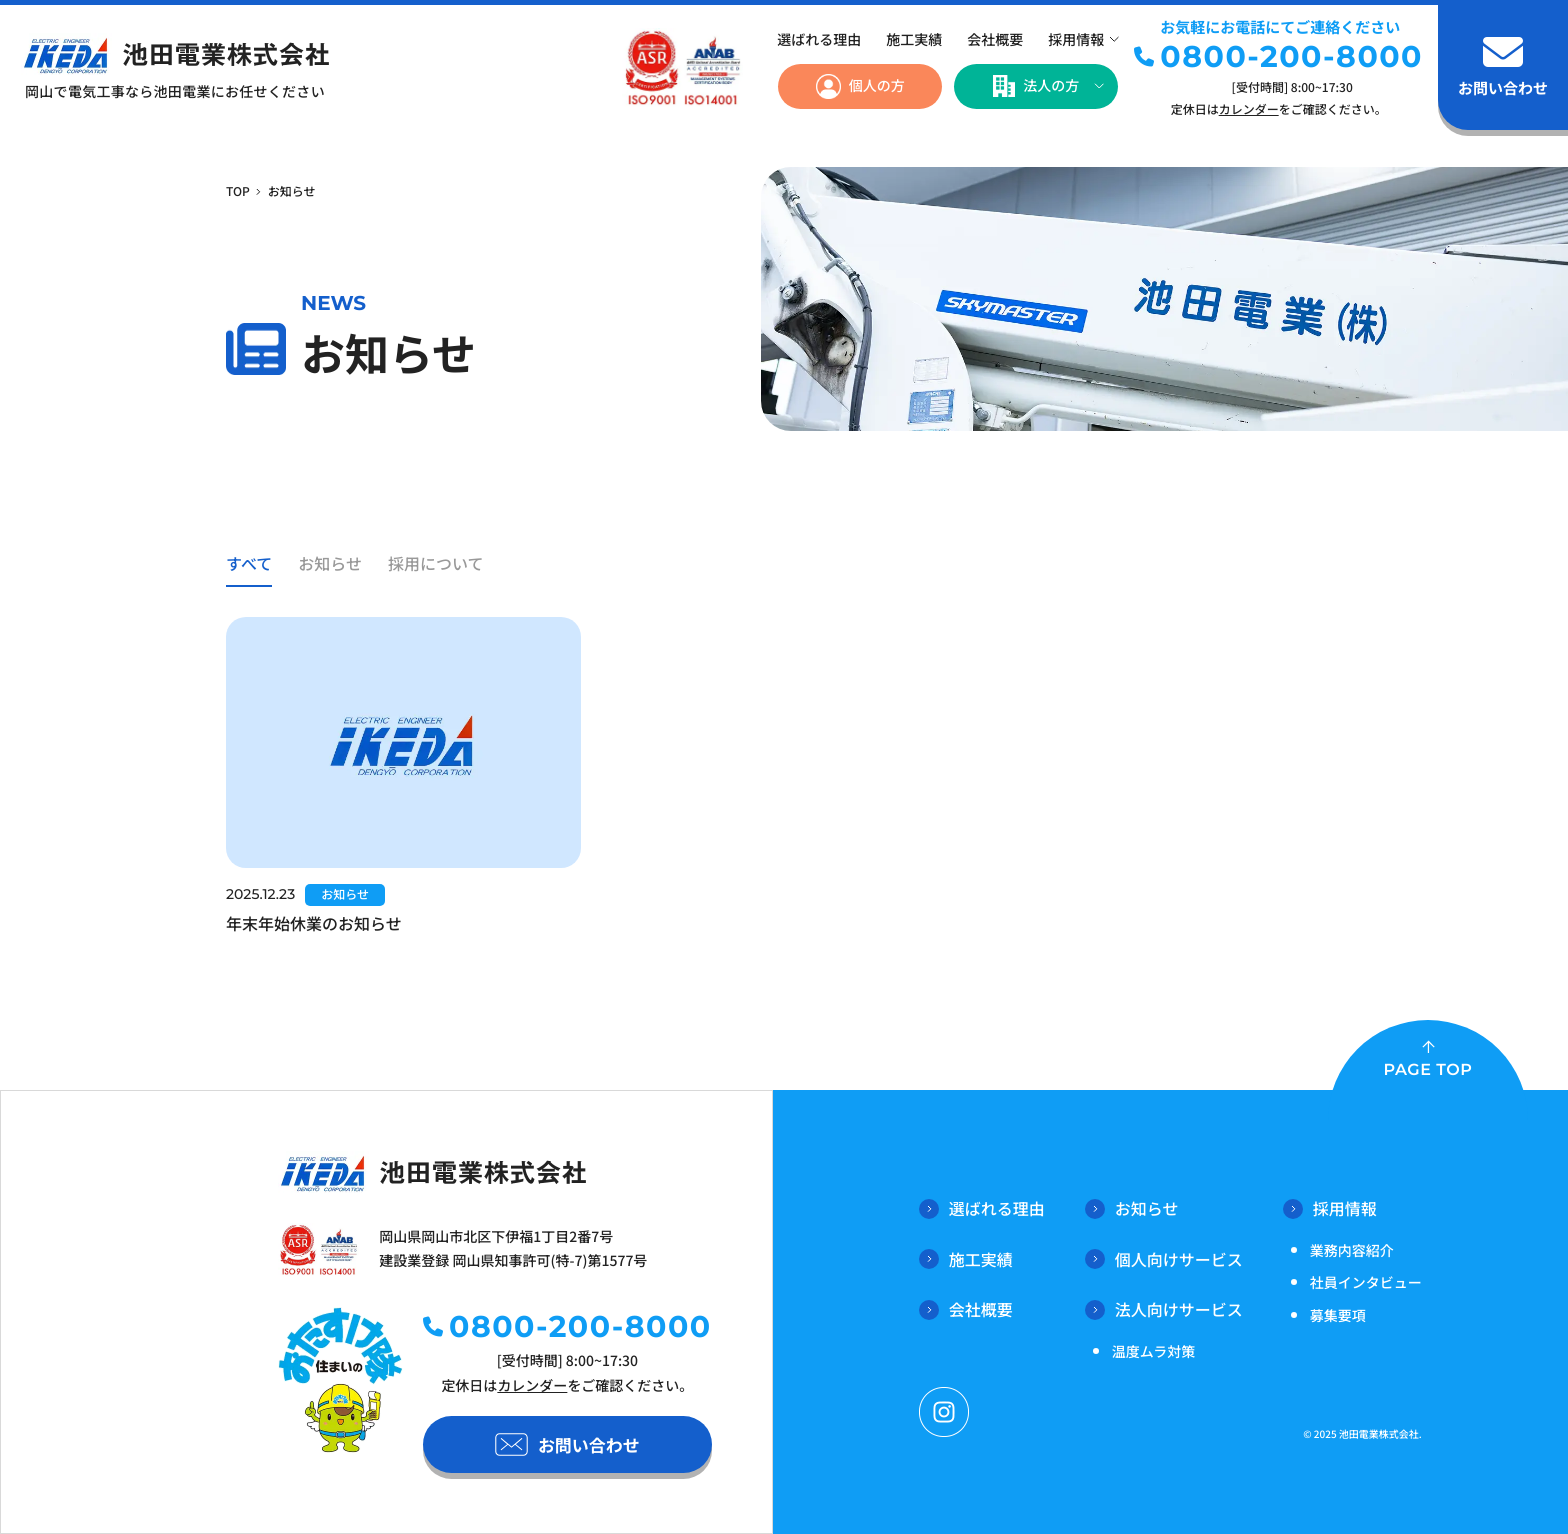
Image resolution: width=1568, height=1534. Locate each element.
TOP (238, 191)
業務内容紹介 (1352, 1251)
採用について (436, 563)
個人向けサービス (1164, 1259)
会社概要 (995, 40)
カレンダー (1249, 109)
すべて (249, 563)
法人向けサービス (1164, 1309)
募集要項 (1338, 1316)
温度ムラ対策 (1153, 1352)
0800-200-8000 (1291, 56)
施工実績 (914, 40)
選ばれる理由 (819, 40)
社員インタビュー (1366, 1283)
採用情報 (1076, 40)
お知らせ (330, 563)
